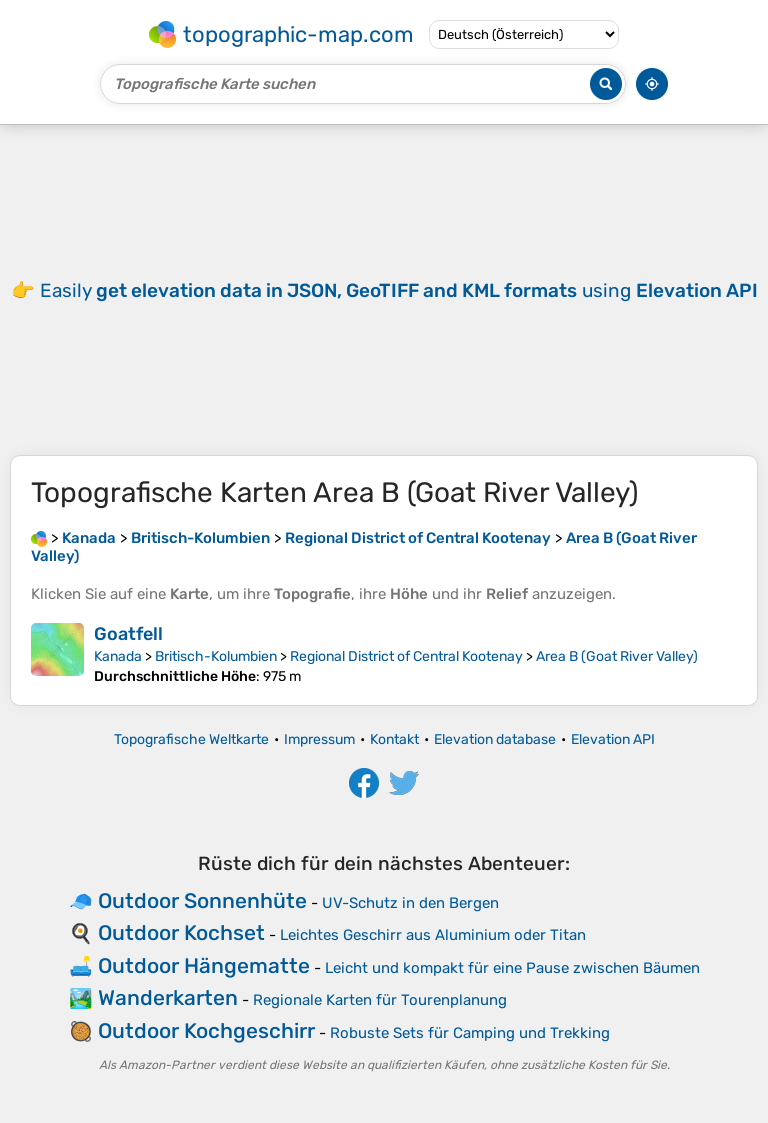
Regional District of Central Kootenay (406, 656)
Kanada (118, 656)
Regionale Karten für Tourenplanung (380, 1000)
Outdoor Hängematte (204, 965)
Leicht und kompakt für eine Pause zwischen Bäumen (512, 968)
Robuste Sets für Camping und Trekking (470, 1033)
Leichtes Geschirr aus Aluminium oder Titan (433, 935)
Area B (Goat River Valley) (617, 656)
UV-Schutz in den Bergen (410, 903)
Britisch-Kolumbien (216, 656)
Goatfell (128, 634)
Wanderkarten (168, 997)
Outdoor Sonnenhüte (202, 900)
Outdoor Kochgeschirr (206, 1030)
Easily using (399, 290)
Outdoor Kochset (181, 932)
